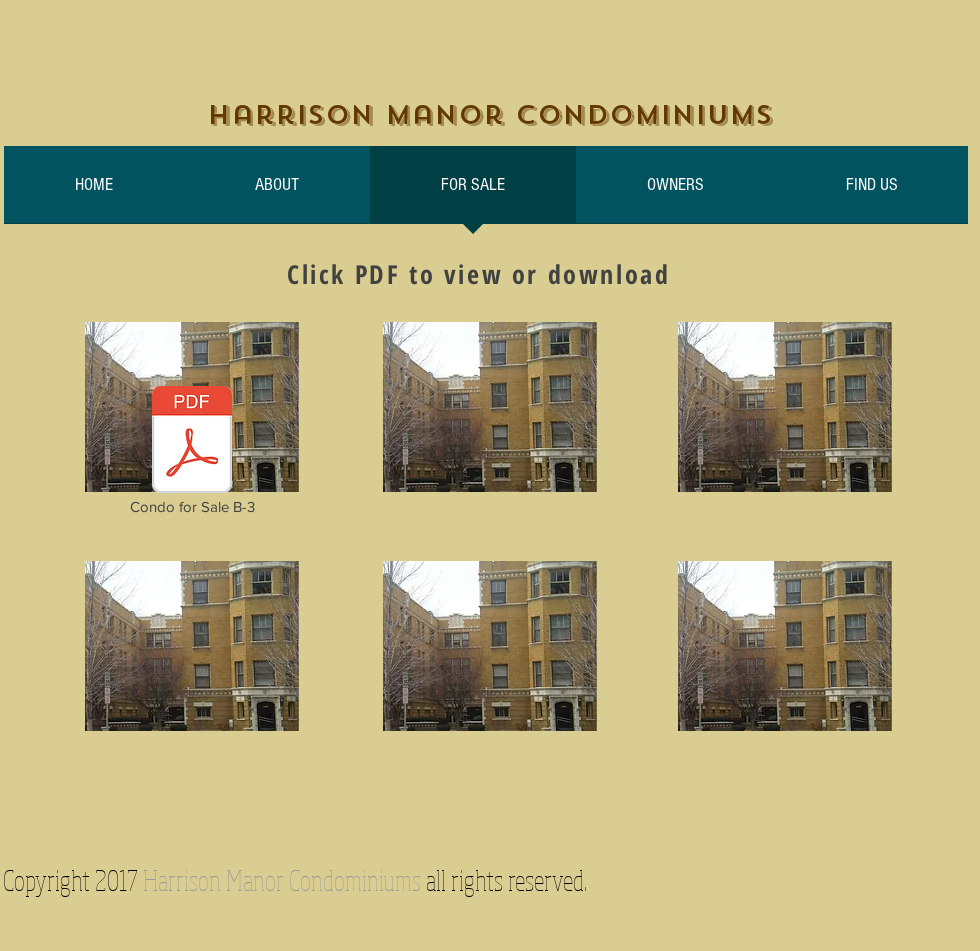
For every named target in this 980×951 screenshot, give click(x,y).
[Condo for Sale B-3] (192, 452)
